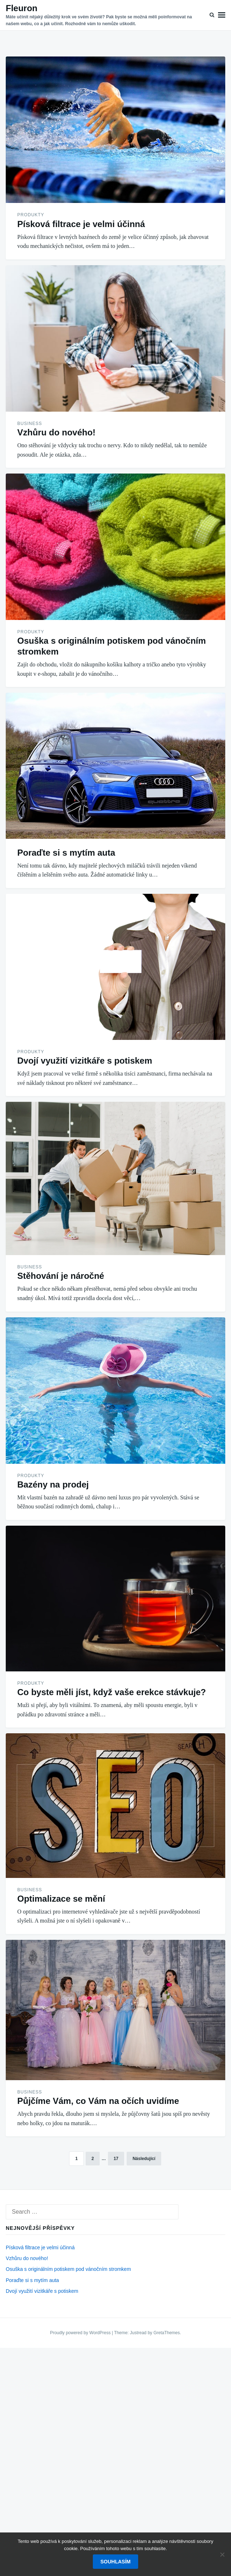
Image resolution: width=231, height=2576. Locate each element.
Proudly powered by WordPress (81, 2332)
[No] (222, 2554)
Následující (143, 2158)
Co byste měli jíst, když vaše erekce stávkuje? (111, 1692)
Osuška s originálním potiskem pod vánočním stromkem (68, 2269)
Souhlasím (115, 2561)
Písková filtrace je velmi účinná (81, 224)
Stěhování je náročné (60, 1276)
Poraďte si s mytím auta (66, 852)
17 (116, 2158)
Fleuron (21, 8)
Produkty (30, 214)
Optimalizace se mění (61, 1898)
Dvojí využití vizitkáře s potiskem (84, 1060)
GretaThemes (166, 2332)
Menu (221, 15)
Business (29, 423)
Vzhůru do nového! (56, 432)
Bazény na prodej (53, 1484)
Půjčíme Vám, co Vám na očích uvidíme (98, 2101)
